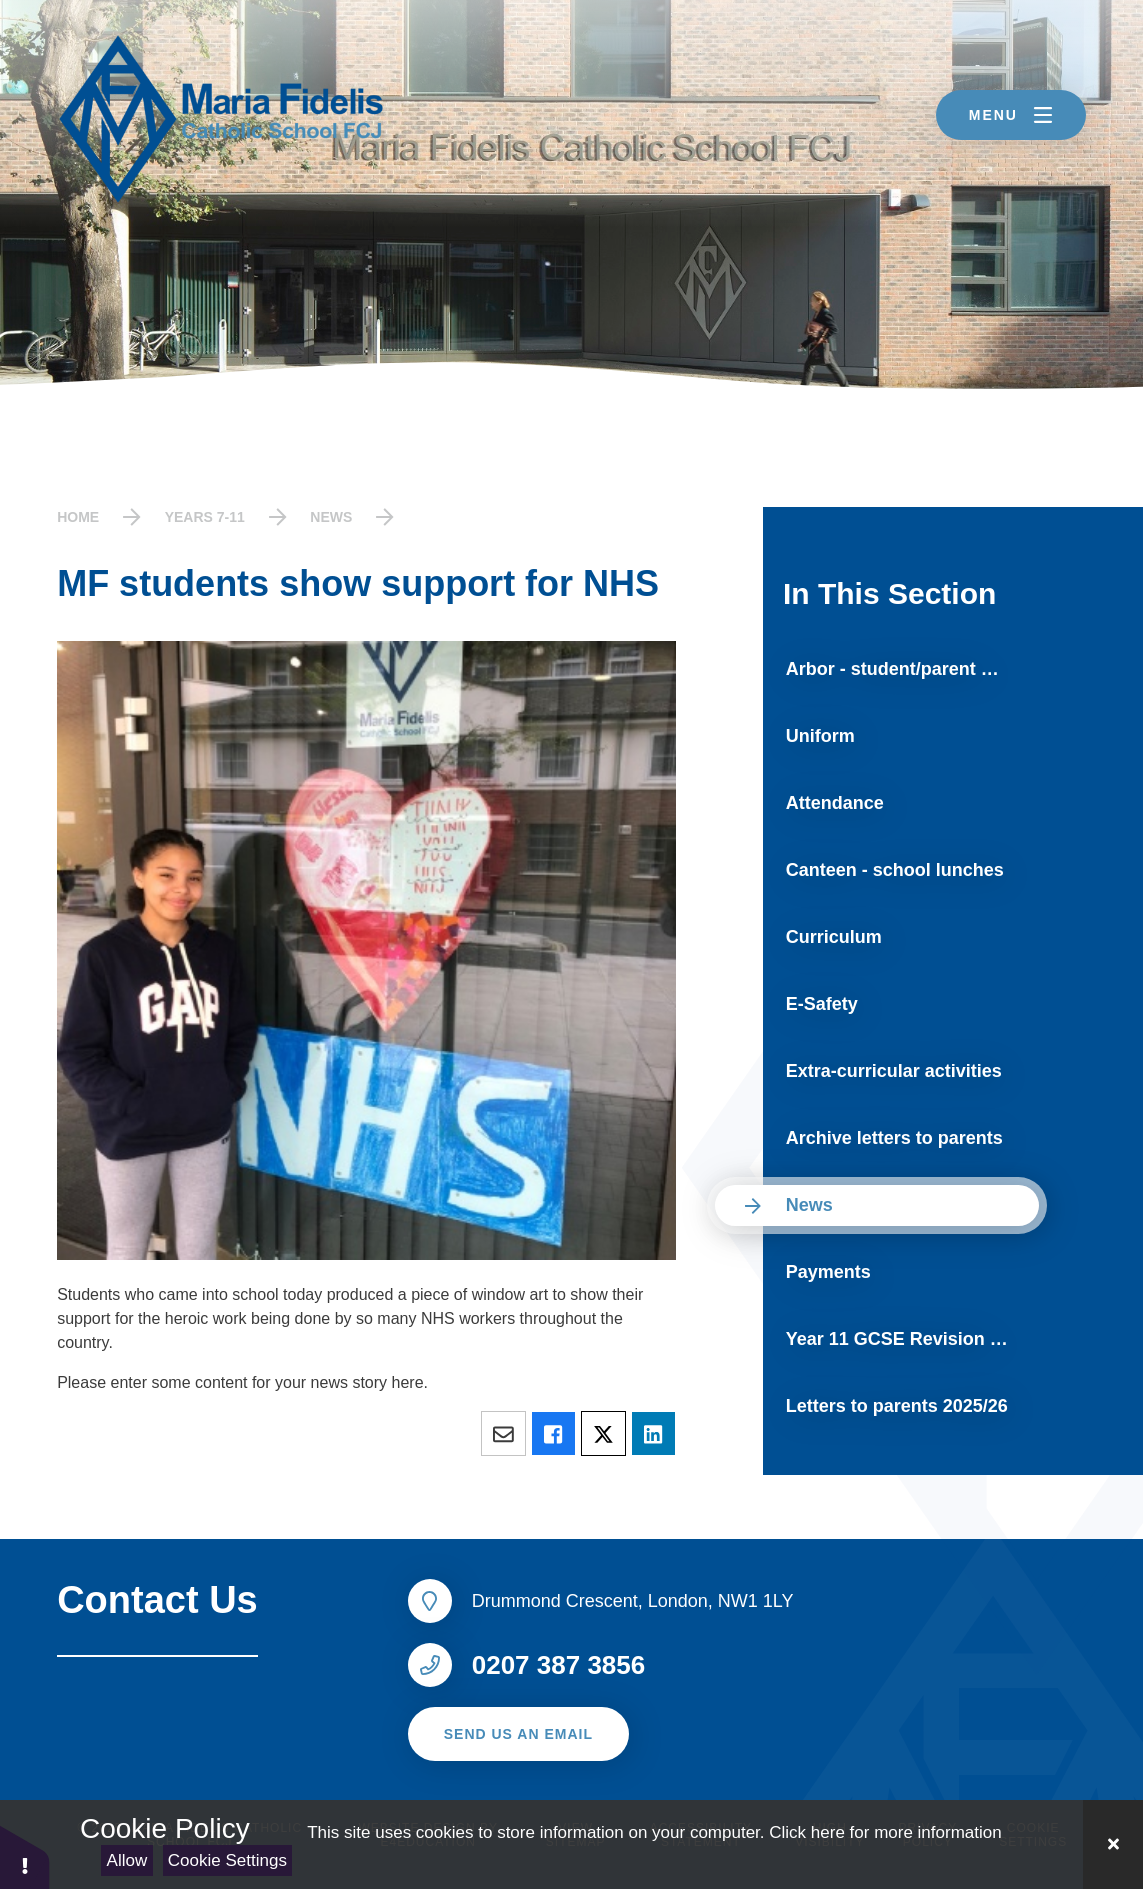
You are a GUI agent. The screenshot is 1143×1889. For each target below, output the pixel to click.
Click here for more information (885, 1832)
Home (78, 517)
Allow (127, 1860)
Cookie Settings (227, 1860)
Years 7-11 (205, 517)
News (331, 517)
